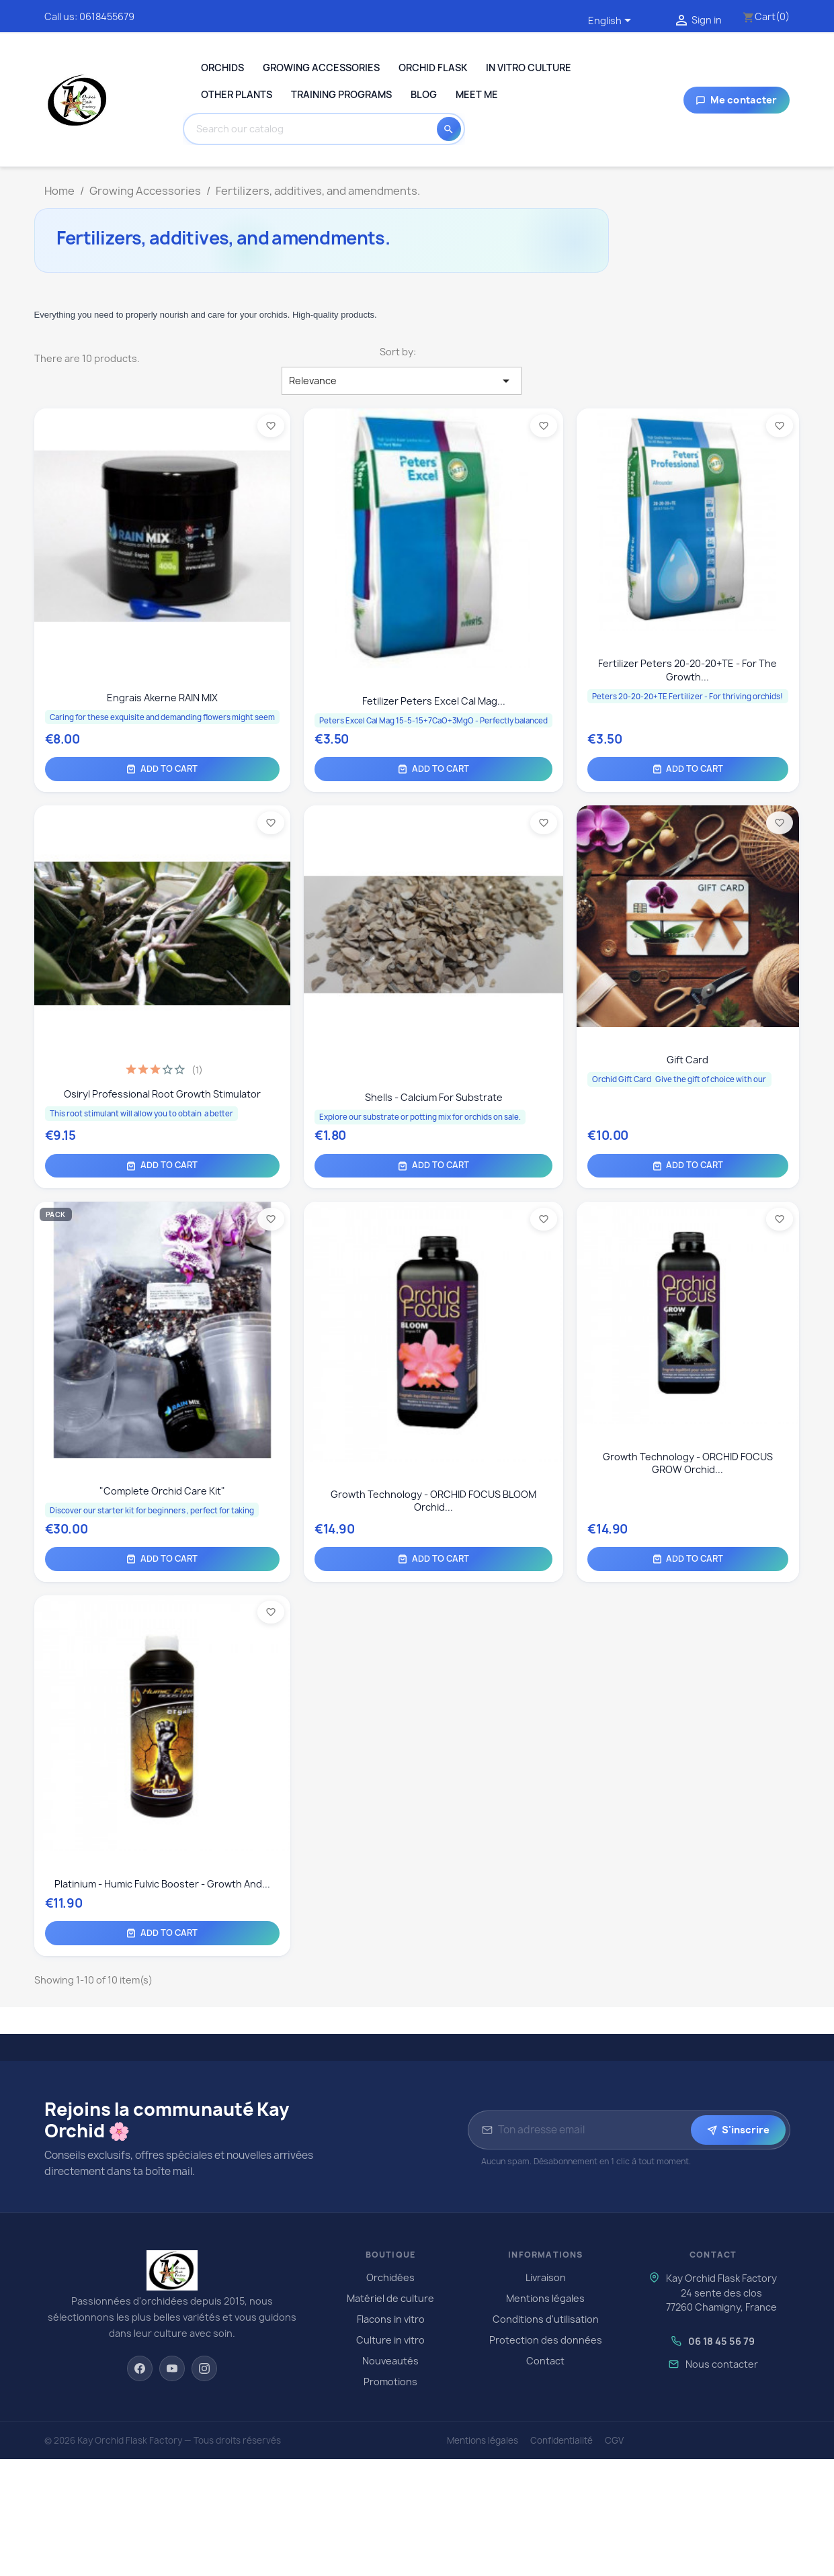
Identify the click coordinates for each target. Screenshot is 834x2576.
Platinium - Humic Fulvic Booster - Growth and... (162, 1883)
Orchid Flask (433, 67)
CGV (614, 2440)
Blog (424, 94)
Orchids (222, 67)
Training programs (341, 94)
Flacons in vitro (391, 2319)
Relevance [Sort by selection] (401, 381)
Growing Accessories (321, 67)
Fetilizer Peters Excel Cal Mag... (433, 701)
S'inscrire (738, 2129)
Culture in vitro (390, 2340)
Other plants (236, 94)
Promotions (390, 2381)
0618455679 (106, 16)
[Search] (313, 129)
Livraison (546, 2277)
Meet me (477, 94)
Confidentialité (561, 2440)
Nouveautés (390, 2360)
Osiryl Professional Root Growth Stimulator (162, 1093)
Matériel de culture (390, 2298)
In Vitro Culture (528, 67)
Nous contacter (721, 2364)
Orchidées (390, 2277)
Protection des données (545, 2340)
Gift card (687, 1059)
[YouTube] (172, 2368)
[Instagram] (204, 2368)
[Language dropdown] (612, 21)
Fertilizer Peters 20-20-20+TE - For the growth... (687, 670)
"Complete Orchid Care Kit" (162, 1490)
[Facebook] (140, 2368)
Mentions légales (545, 2298)
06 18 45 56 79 (721, 2341)
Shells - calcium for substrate (434, 1097)
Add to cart (161, 768)
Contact (545, 2360)
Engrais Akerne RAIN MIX (162, 697)
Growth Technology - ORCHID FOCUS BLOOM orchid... (433, 1501)
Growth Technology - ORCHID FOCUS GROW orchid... (688, 1463)
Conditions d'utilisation (546, 2319)
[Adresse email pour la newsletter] (591, 2130)
